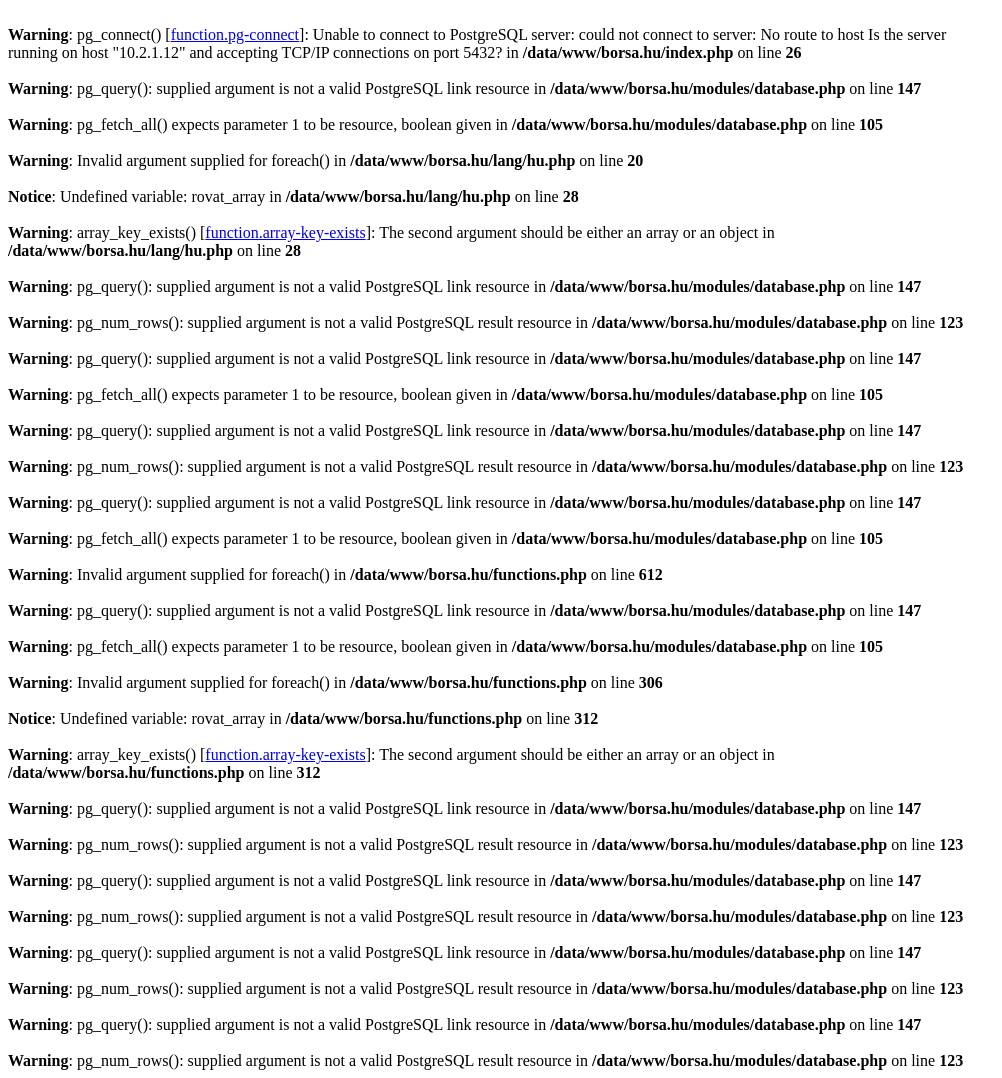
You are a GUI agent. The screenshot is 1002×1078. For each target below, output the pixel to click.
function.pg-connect (235, 34)
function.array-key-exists (285, 232)
